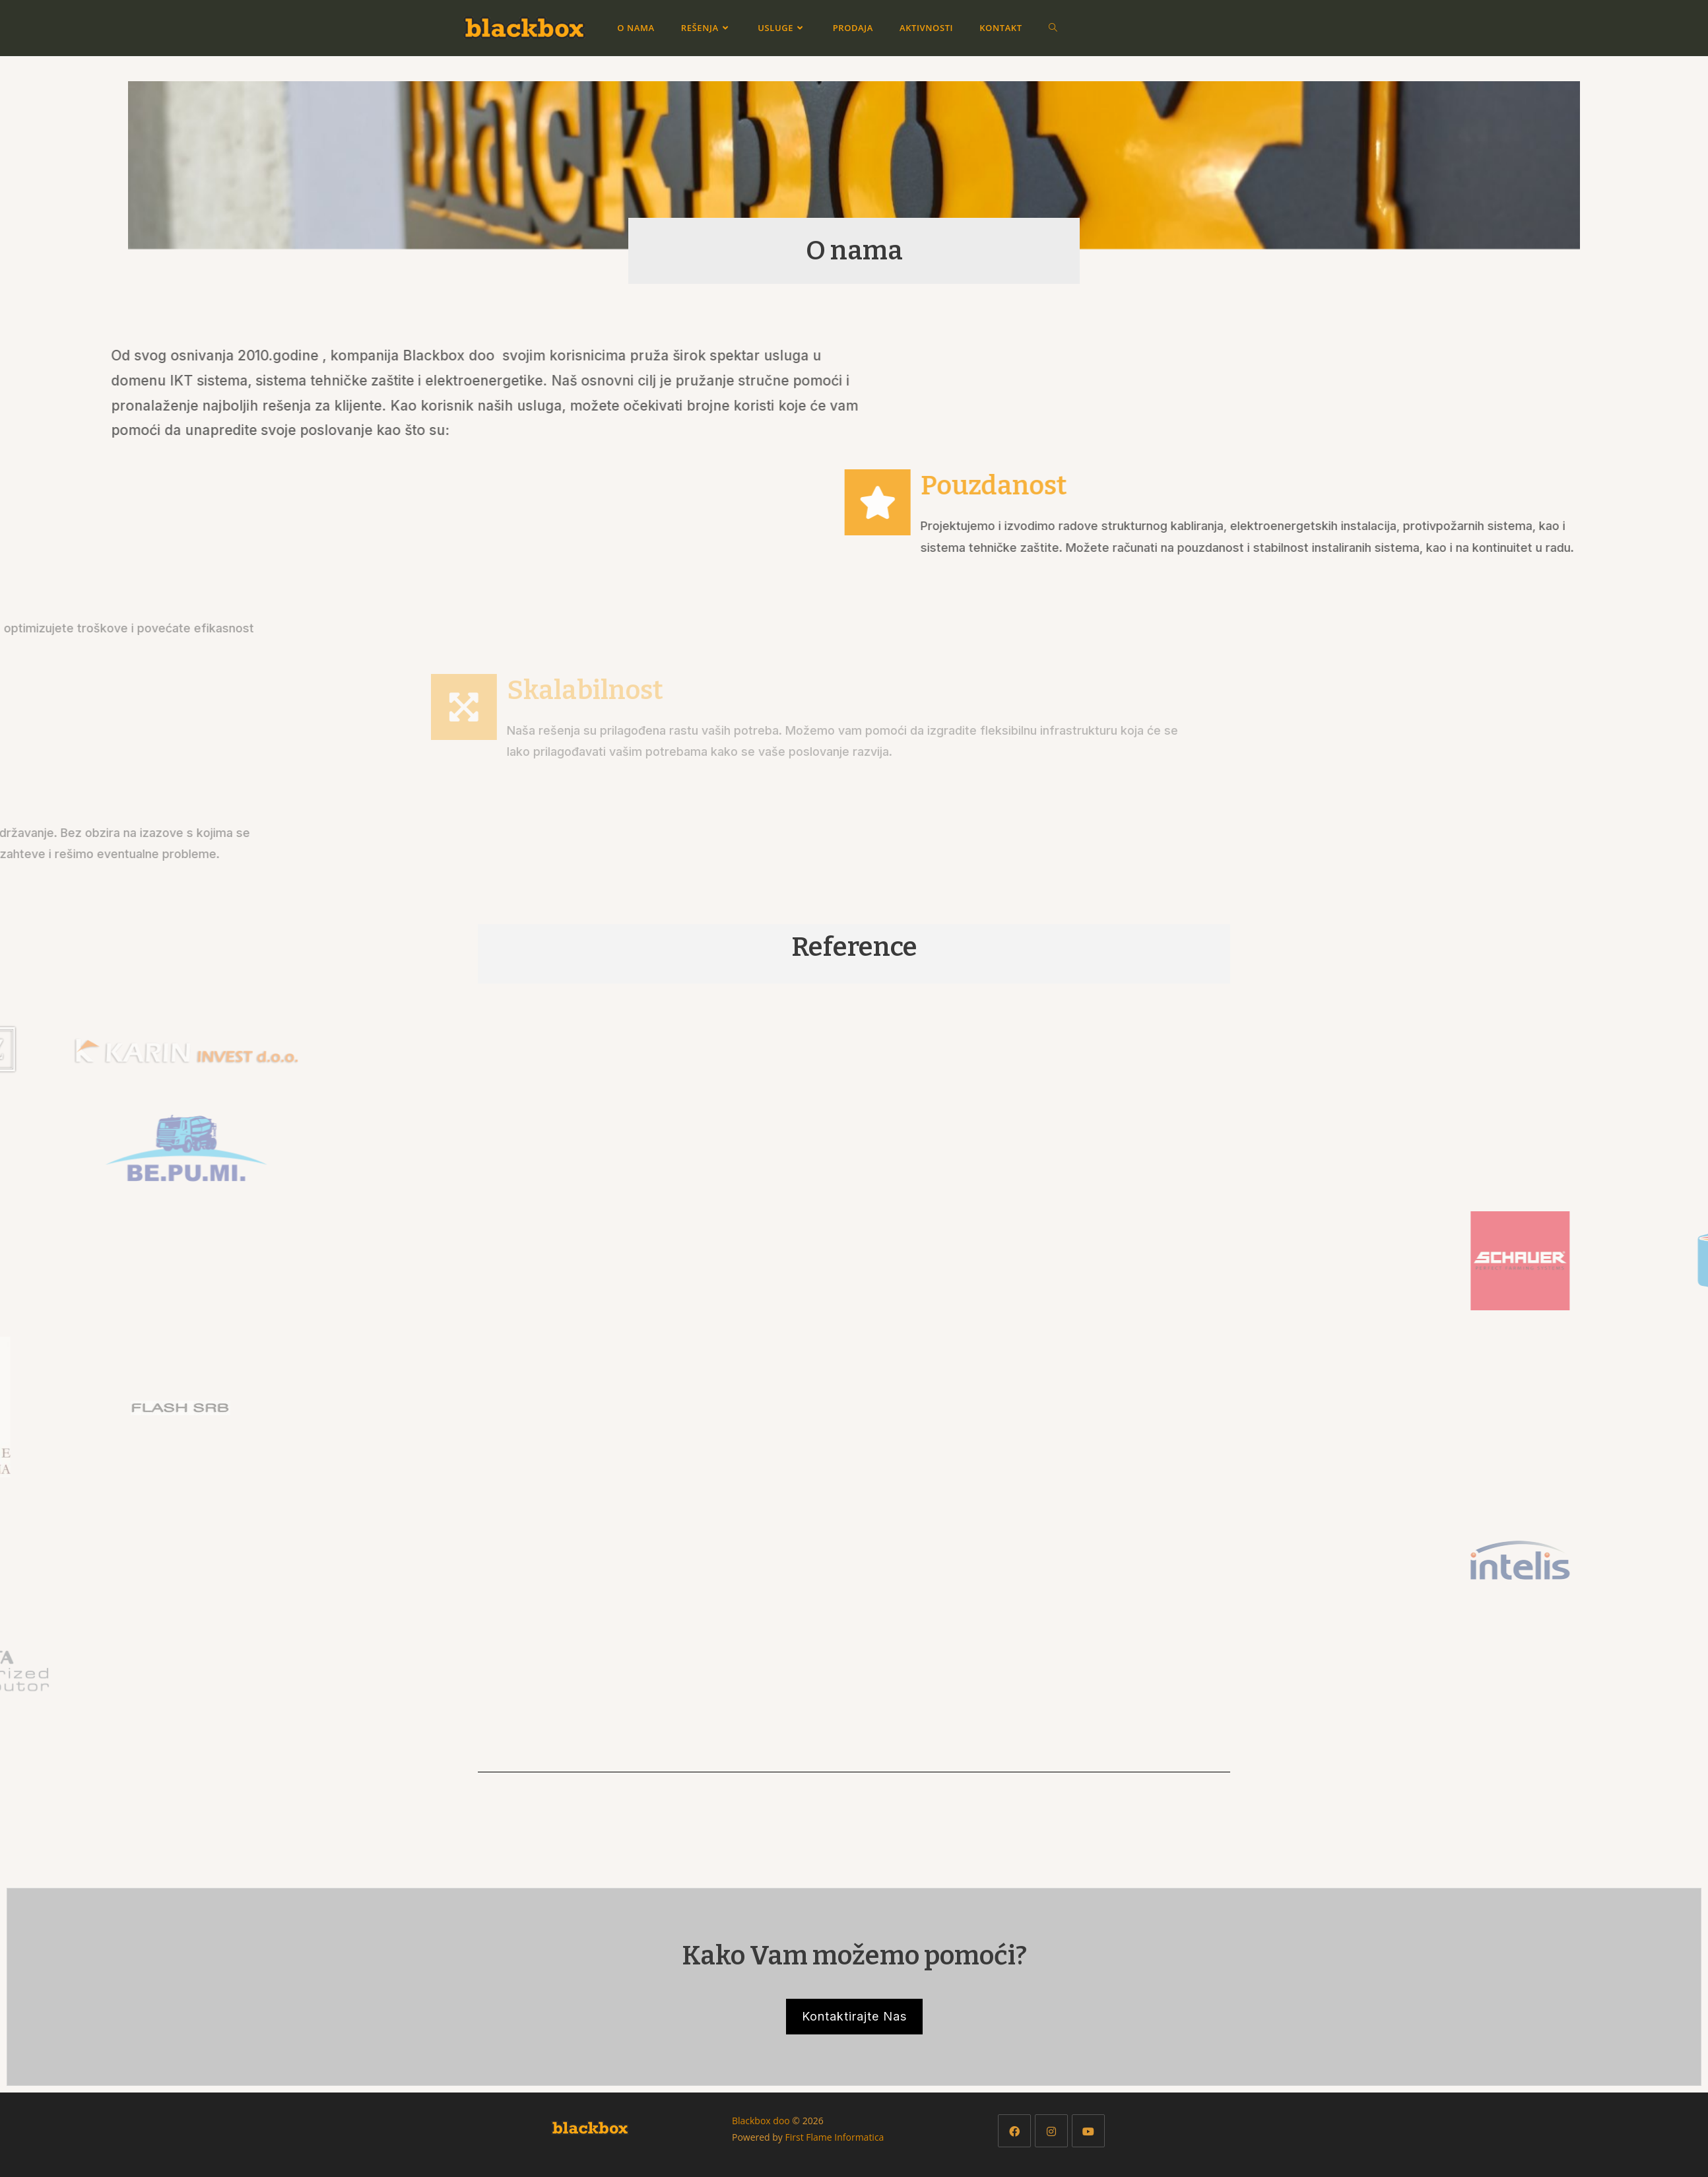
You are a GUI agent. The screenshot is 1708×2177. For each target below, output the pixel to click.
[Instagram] (1051, 2130)
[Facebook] (1014, 2130)
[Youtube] (1088, 2130)
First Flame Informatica (834, 2137)
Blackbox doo (761, 2120)
